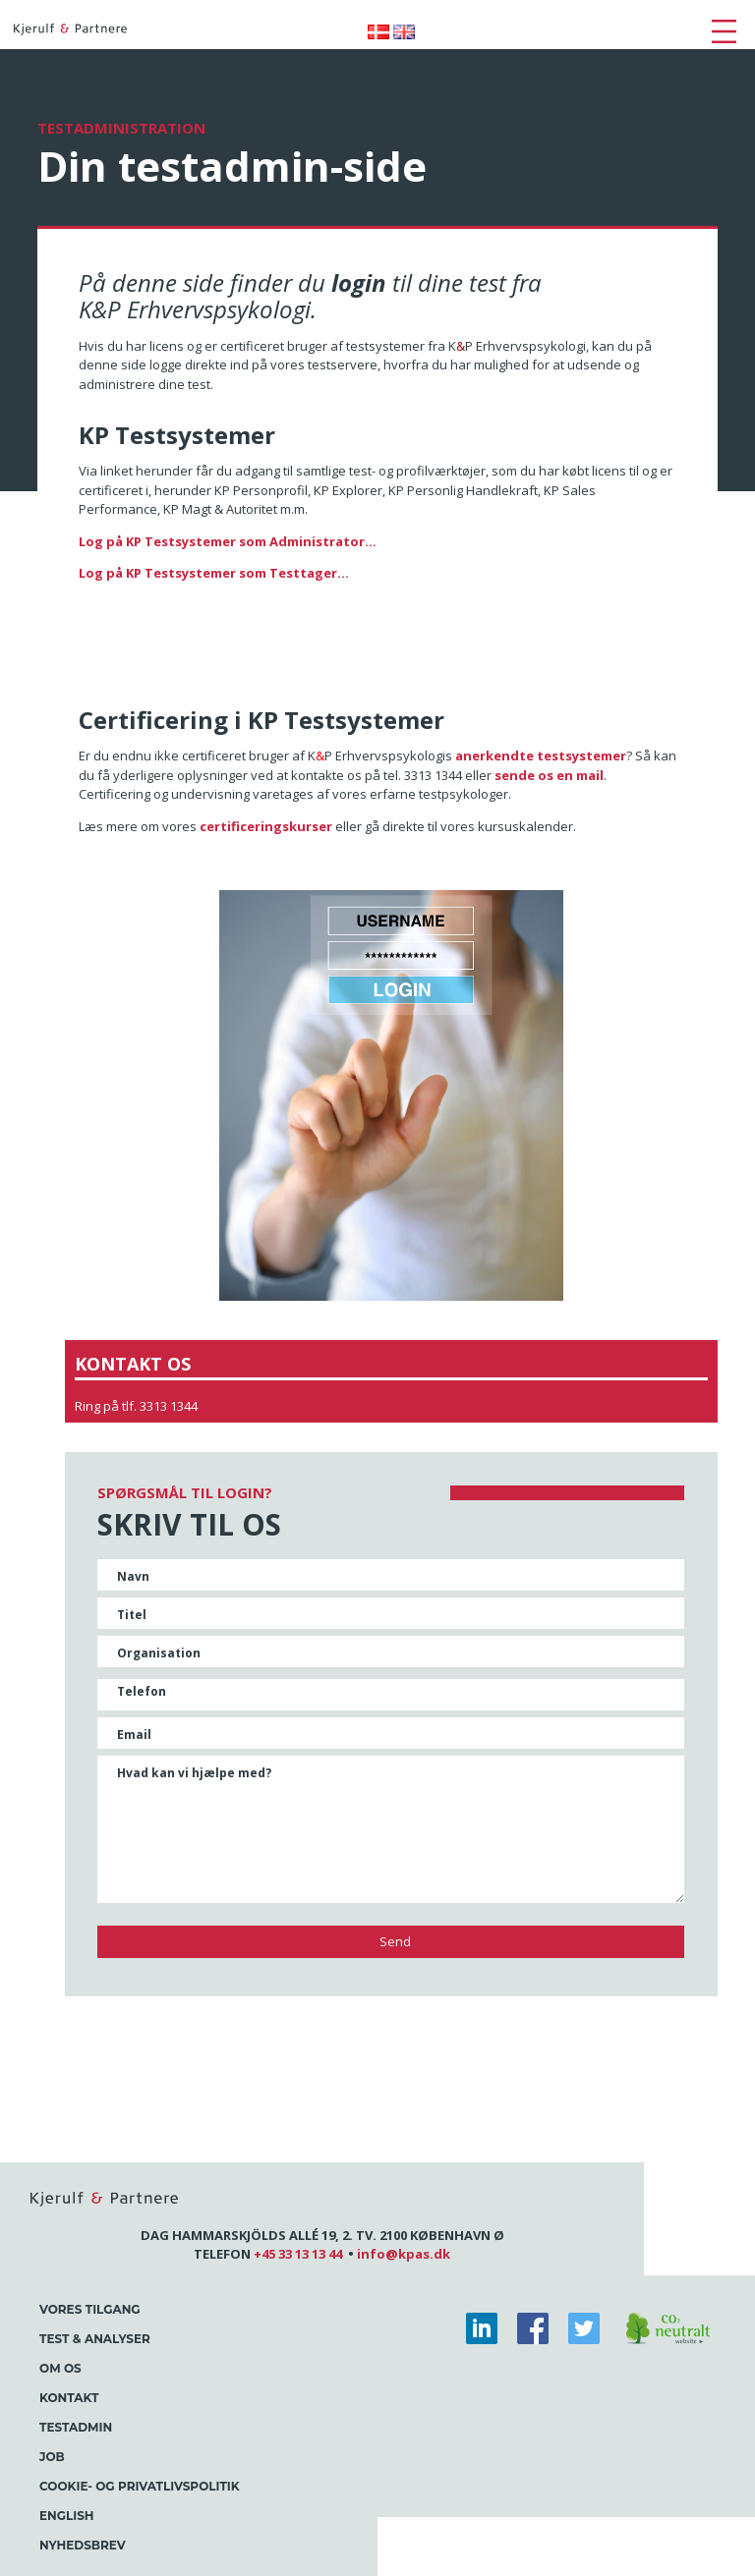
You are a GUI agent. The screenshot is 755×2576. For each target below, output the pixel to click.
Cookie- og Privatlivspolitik (139, 2486)
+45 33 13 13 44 (298, 2254)
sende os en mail (549, 775)
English (66, 2515)
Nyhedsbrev (82, 2545)
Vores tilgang (90, 2309)
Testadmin (75, 2427)
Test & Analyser (94, 2338)
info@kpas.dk (403, 2254)
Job (52, 2456)
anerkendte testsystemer (540, 755)
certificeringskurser (266, 826)
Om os (60, 2368)
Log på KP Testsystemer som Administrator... (228, 541)
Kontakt (68, 2397)
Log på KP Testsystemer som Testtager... (214, 573)
